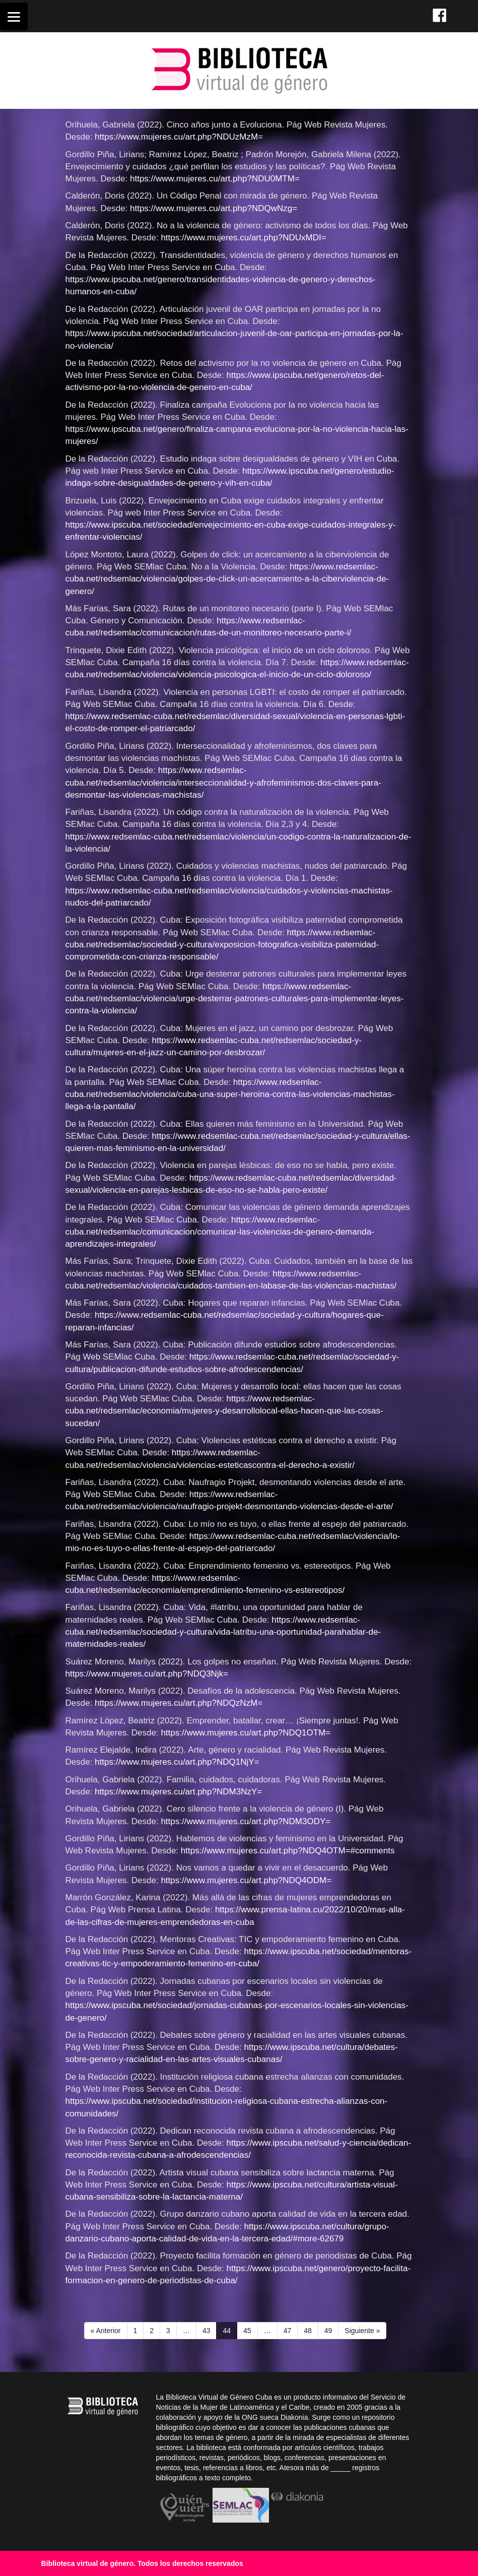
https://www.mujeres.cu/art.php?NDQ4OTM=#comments (288, 1850)
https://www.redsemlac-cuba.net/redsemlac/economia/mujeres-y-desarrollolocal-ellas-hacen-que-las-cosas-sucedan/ (224, 1411)
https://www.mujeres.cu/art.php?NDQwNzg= (213, 208)
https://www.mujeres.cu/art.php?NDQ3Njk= (147, 1674)
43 (209, 2330)
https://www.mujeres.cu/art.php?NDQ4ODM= (246, 1880)
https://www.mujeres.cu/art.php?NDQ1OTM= (245, 1732)
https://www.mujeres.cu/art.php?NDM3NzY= (178, 1791)
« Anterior (106, 2331)
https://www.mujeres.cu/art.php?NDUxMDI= (243, 237)
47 (290, 2330)
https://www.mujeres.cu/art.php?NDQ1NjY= (177, 1762)
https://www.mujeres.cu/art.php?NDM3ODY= (245, 1821)
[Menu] (14, 16)
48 (310, 2330)
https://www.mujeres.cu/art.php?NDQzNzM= (178, 1703)
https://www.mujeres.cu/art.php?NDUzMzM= (179, 137)
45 (250, 2330)
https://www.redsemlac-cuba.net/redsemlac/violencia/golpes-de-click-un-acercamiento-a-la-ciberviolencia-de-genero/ (227, 579)
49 (331, 2330)
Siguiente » (362, 2331)
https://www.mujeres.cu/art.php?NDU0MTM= (215, 178)
